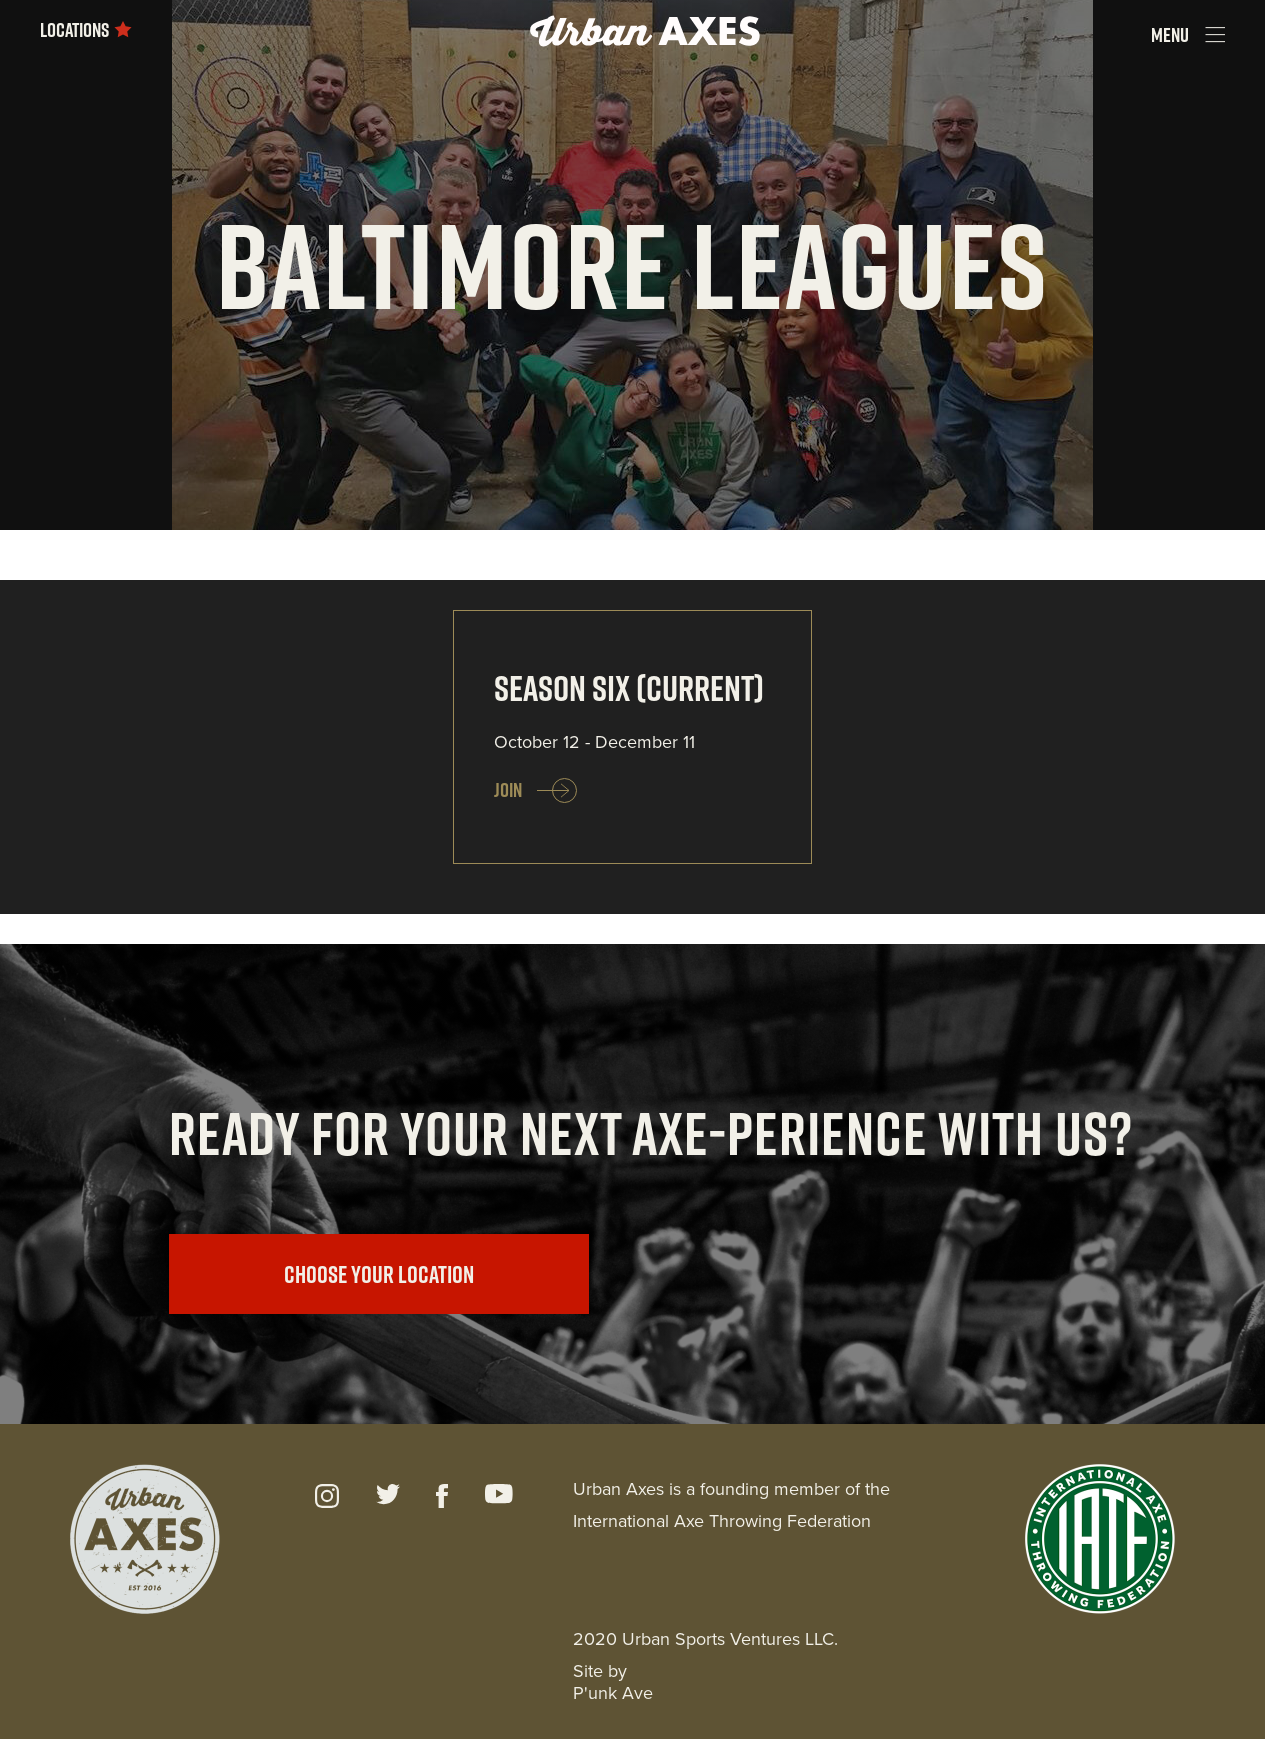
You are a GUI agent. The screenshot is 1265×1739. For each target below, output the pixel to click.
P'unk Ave (613, 1693)
